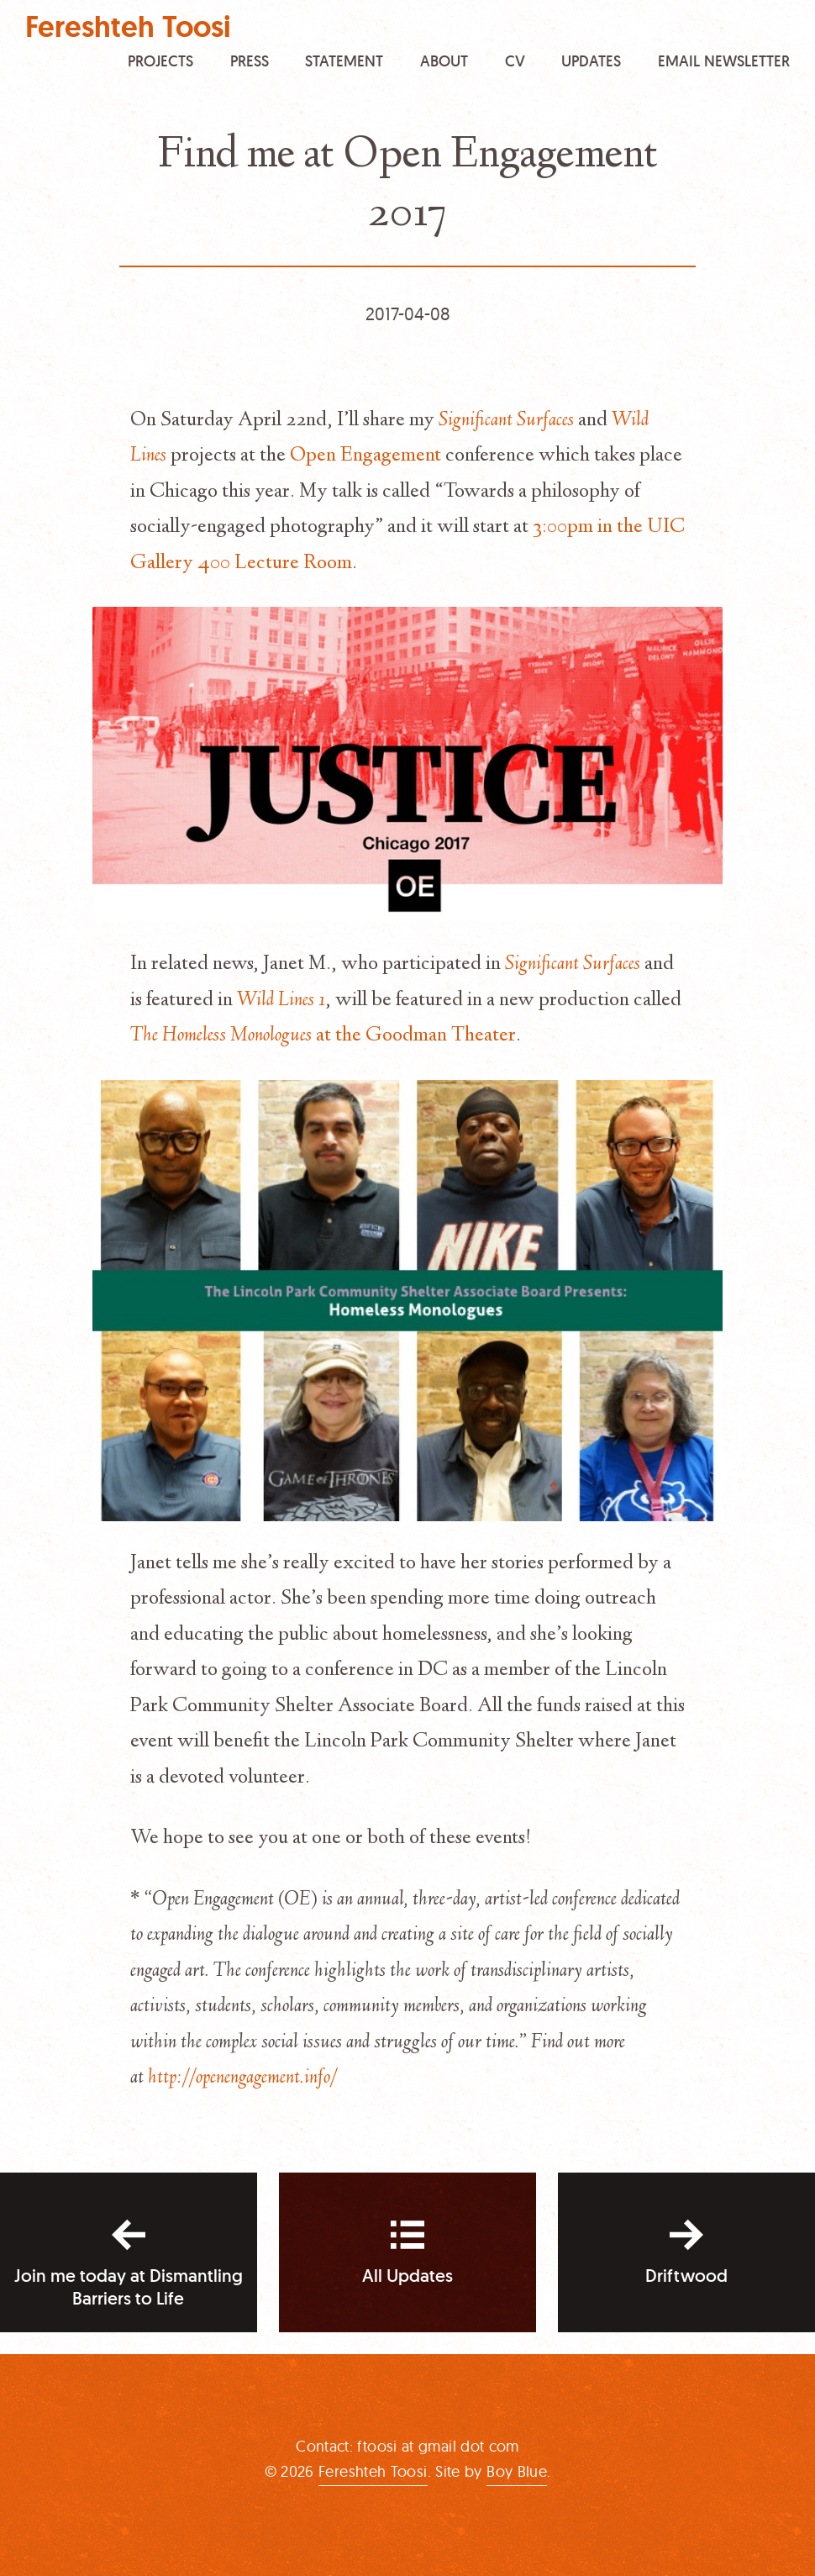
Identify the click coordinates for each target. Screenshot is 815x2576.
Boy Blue (516, 2471)
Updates (591, 60)
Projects (160, 60)
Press (249, 60)
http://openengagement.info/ (243, 2078)
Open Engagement (365, 456)
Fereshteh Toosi (128, 27)
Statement (344, 60)
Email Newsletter (724, 60)
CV (515, 60)
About (444, 60)
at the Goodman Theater (323, 1036)
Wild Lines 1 (281, 1001)
